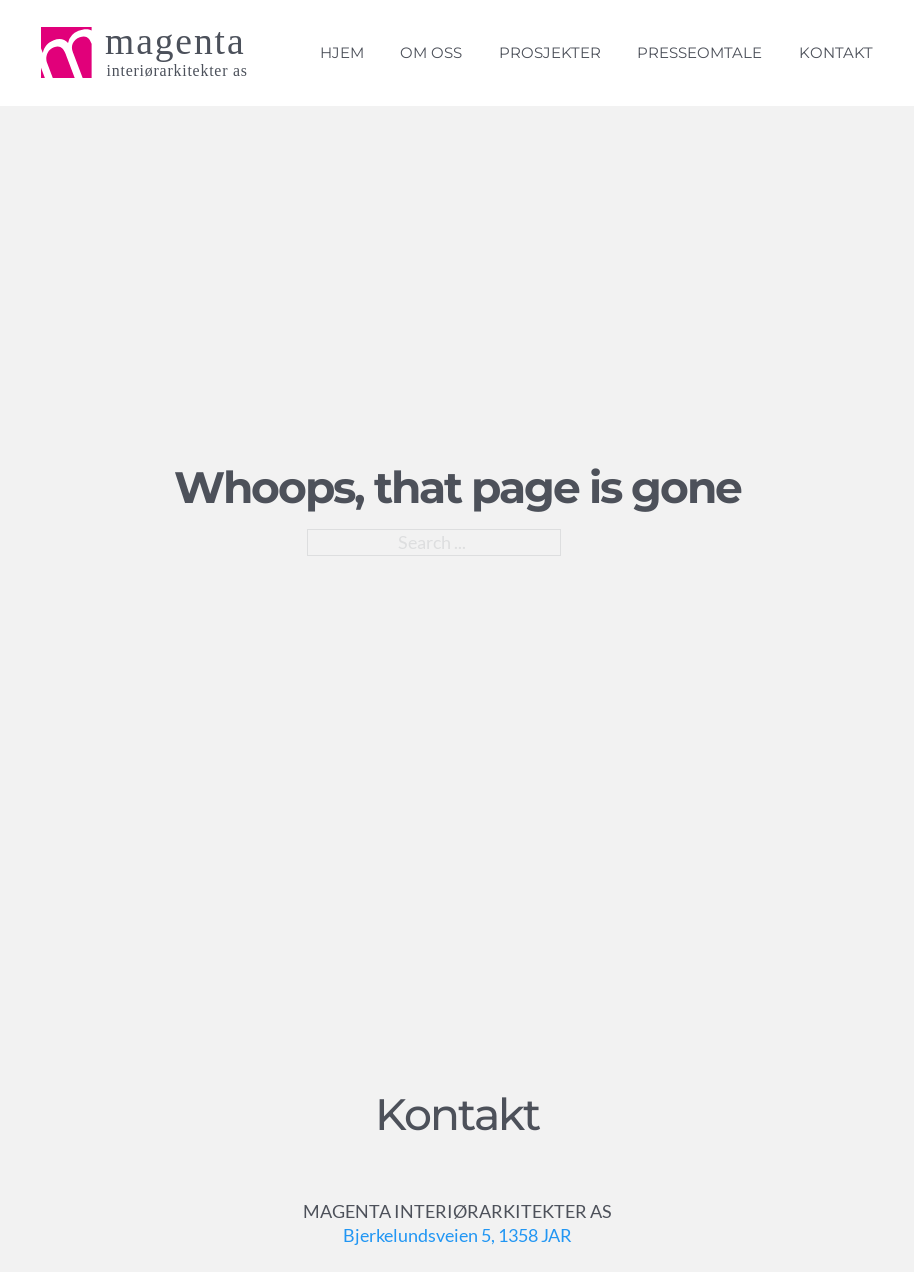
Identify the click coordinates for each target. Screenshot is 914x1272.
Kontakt (836, 52)
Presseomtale (699, 52)
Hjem (342, 52)
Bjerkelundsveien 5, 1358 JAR (457, 1235)
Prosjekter (550, 52)
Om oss (431, 52)
